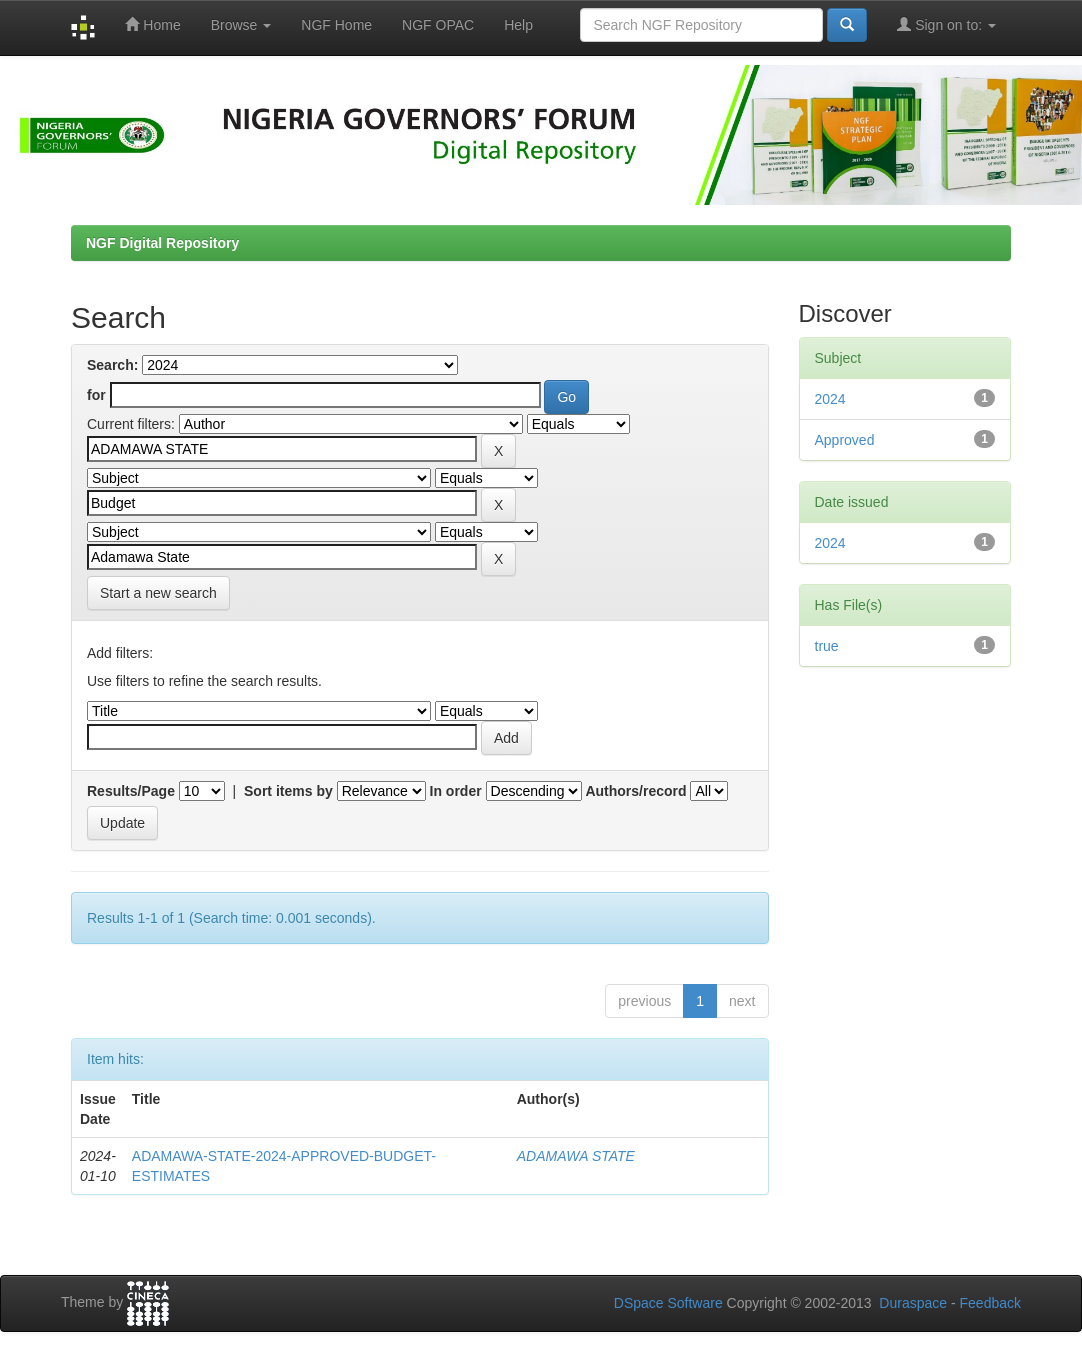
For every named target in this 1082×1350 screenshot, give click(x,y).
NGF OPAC (438, 25)
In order (456, 791)
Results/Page (131, 791)
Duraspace (913, 1303)
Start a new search (158, 593)
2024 (830, 399)
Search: (112, 365)
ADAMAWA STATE (576, 1156)
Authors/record (635, 791)
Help (518, 25)
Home (152, 24)
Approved (845, 440)
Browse (241, 25)
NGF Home (336, 25)
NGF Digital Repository (162, 243)
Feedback (990, 1303)
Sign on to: (946, 24)
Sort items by (288, 791)
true (827, 646)
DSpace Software (668, 1303)
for (96, 395)
